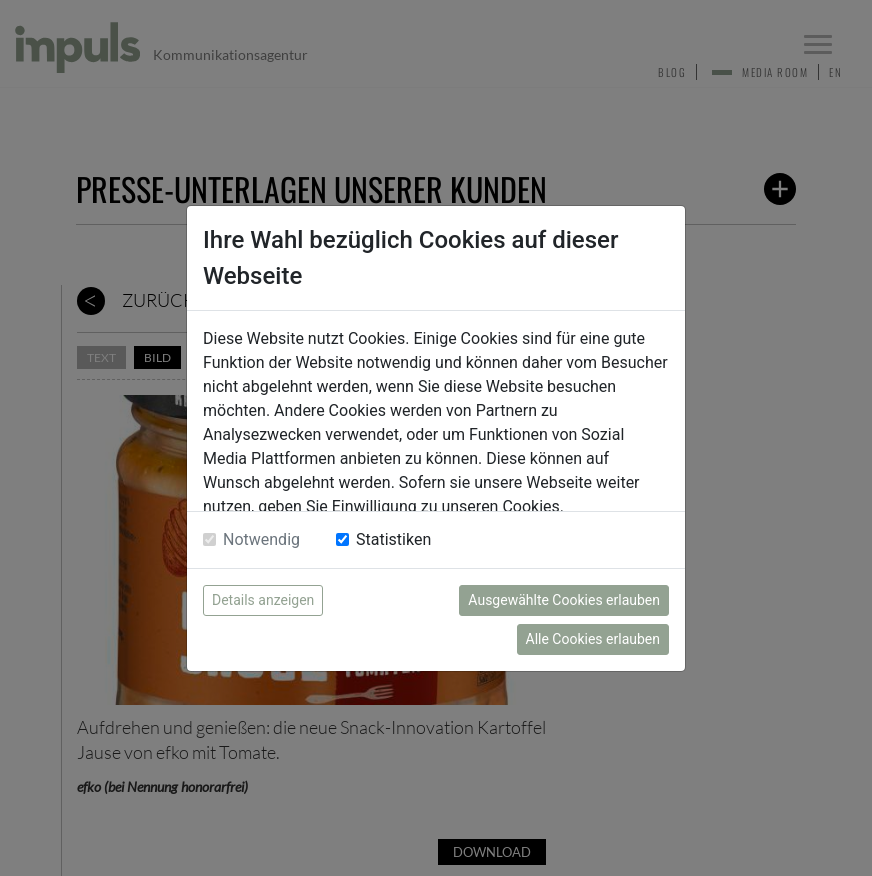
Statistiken (393, 539)
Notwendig (261, 539)
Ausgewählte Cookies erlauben (564, 600)
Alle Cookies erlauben (593, 639)
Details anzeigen (263, 600)
